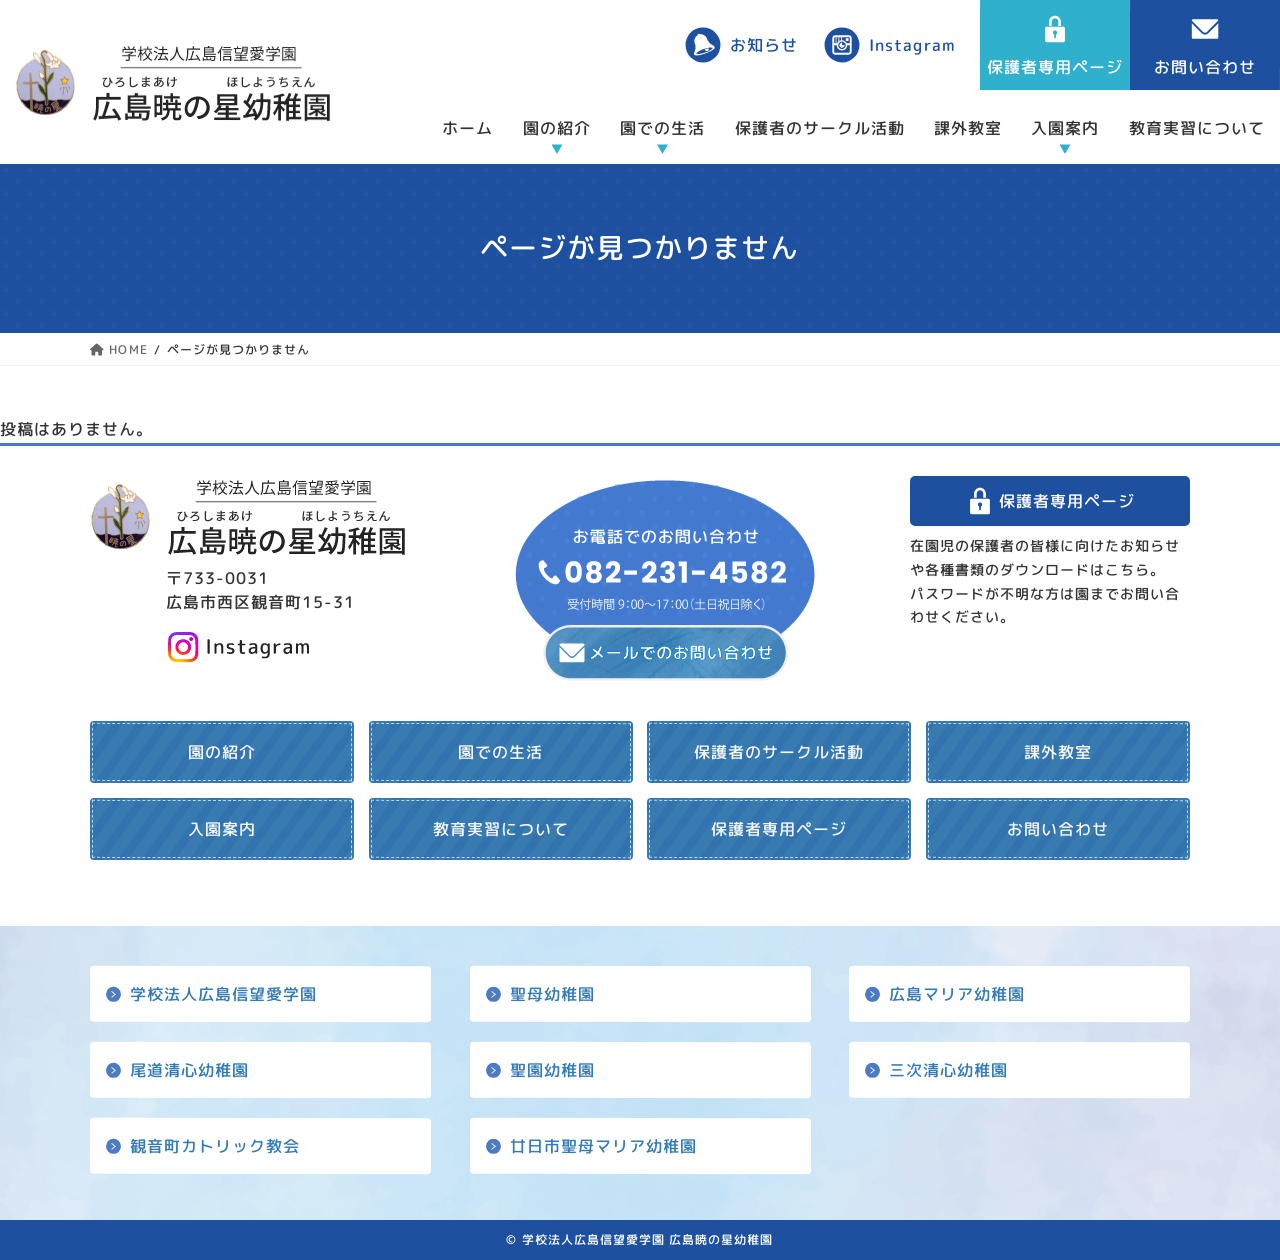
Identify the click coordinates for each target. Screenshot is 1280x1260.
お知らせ (764, 45)
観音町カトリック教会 (215, 1146)
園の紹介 (557, 128)
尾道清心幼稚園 (189, 1070)
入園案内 (1065, 128)
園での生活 (662, 128)
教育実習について (1197, 128)
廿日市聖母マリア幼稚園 (602, 1146)
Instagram (912, 45)
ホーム (467, 128)
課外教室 (968, 128)
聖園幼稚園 (551, 1070)
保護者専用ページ (1067, 501)
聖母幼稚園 (551, 993)
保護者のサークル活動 (820, 128)
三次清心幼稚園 (948, 1070)
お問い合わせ (1058, 829)
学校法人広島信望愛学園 (223, 993)
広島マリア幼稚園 (957, 993)
